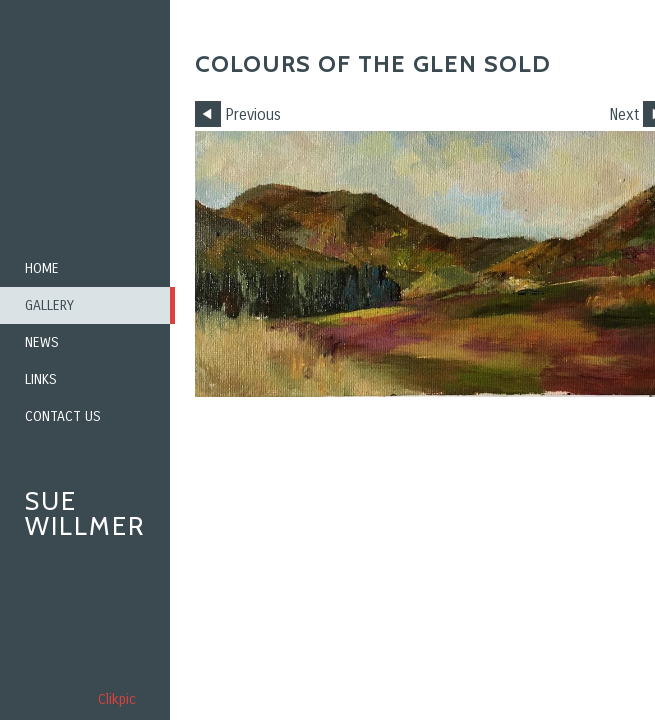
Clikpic (117, 699)
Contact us (63, 416)
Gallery (49, 305)
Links (41, 379)
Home (42, 268)
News (42, 342)
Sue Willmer (85, 513)
